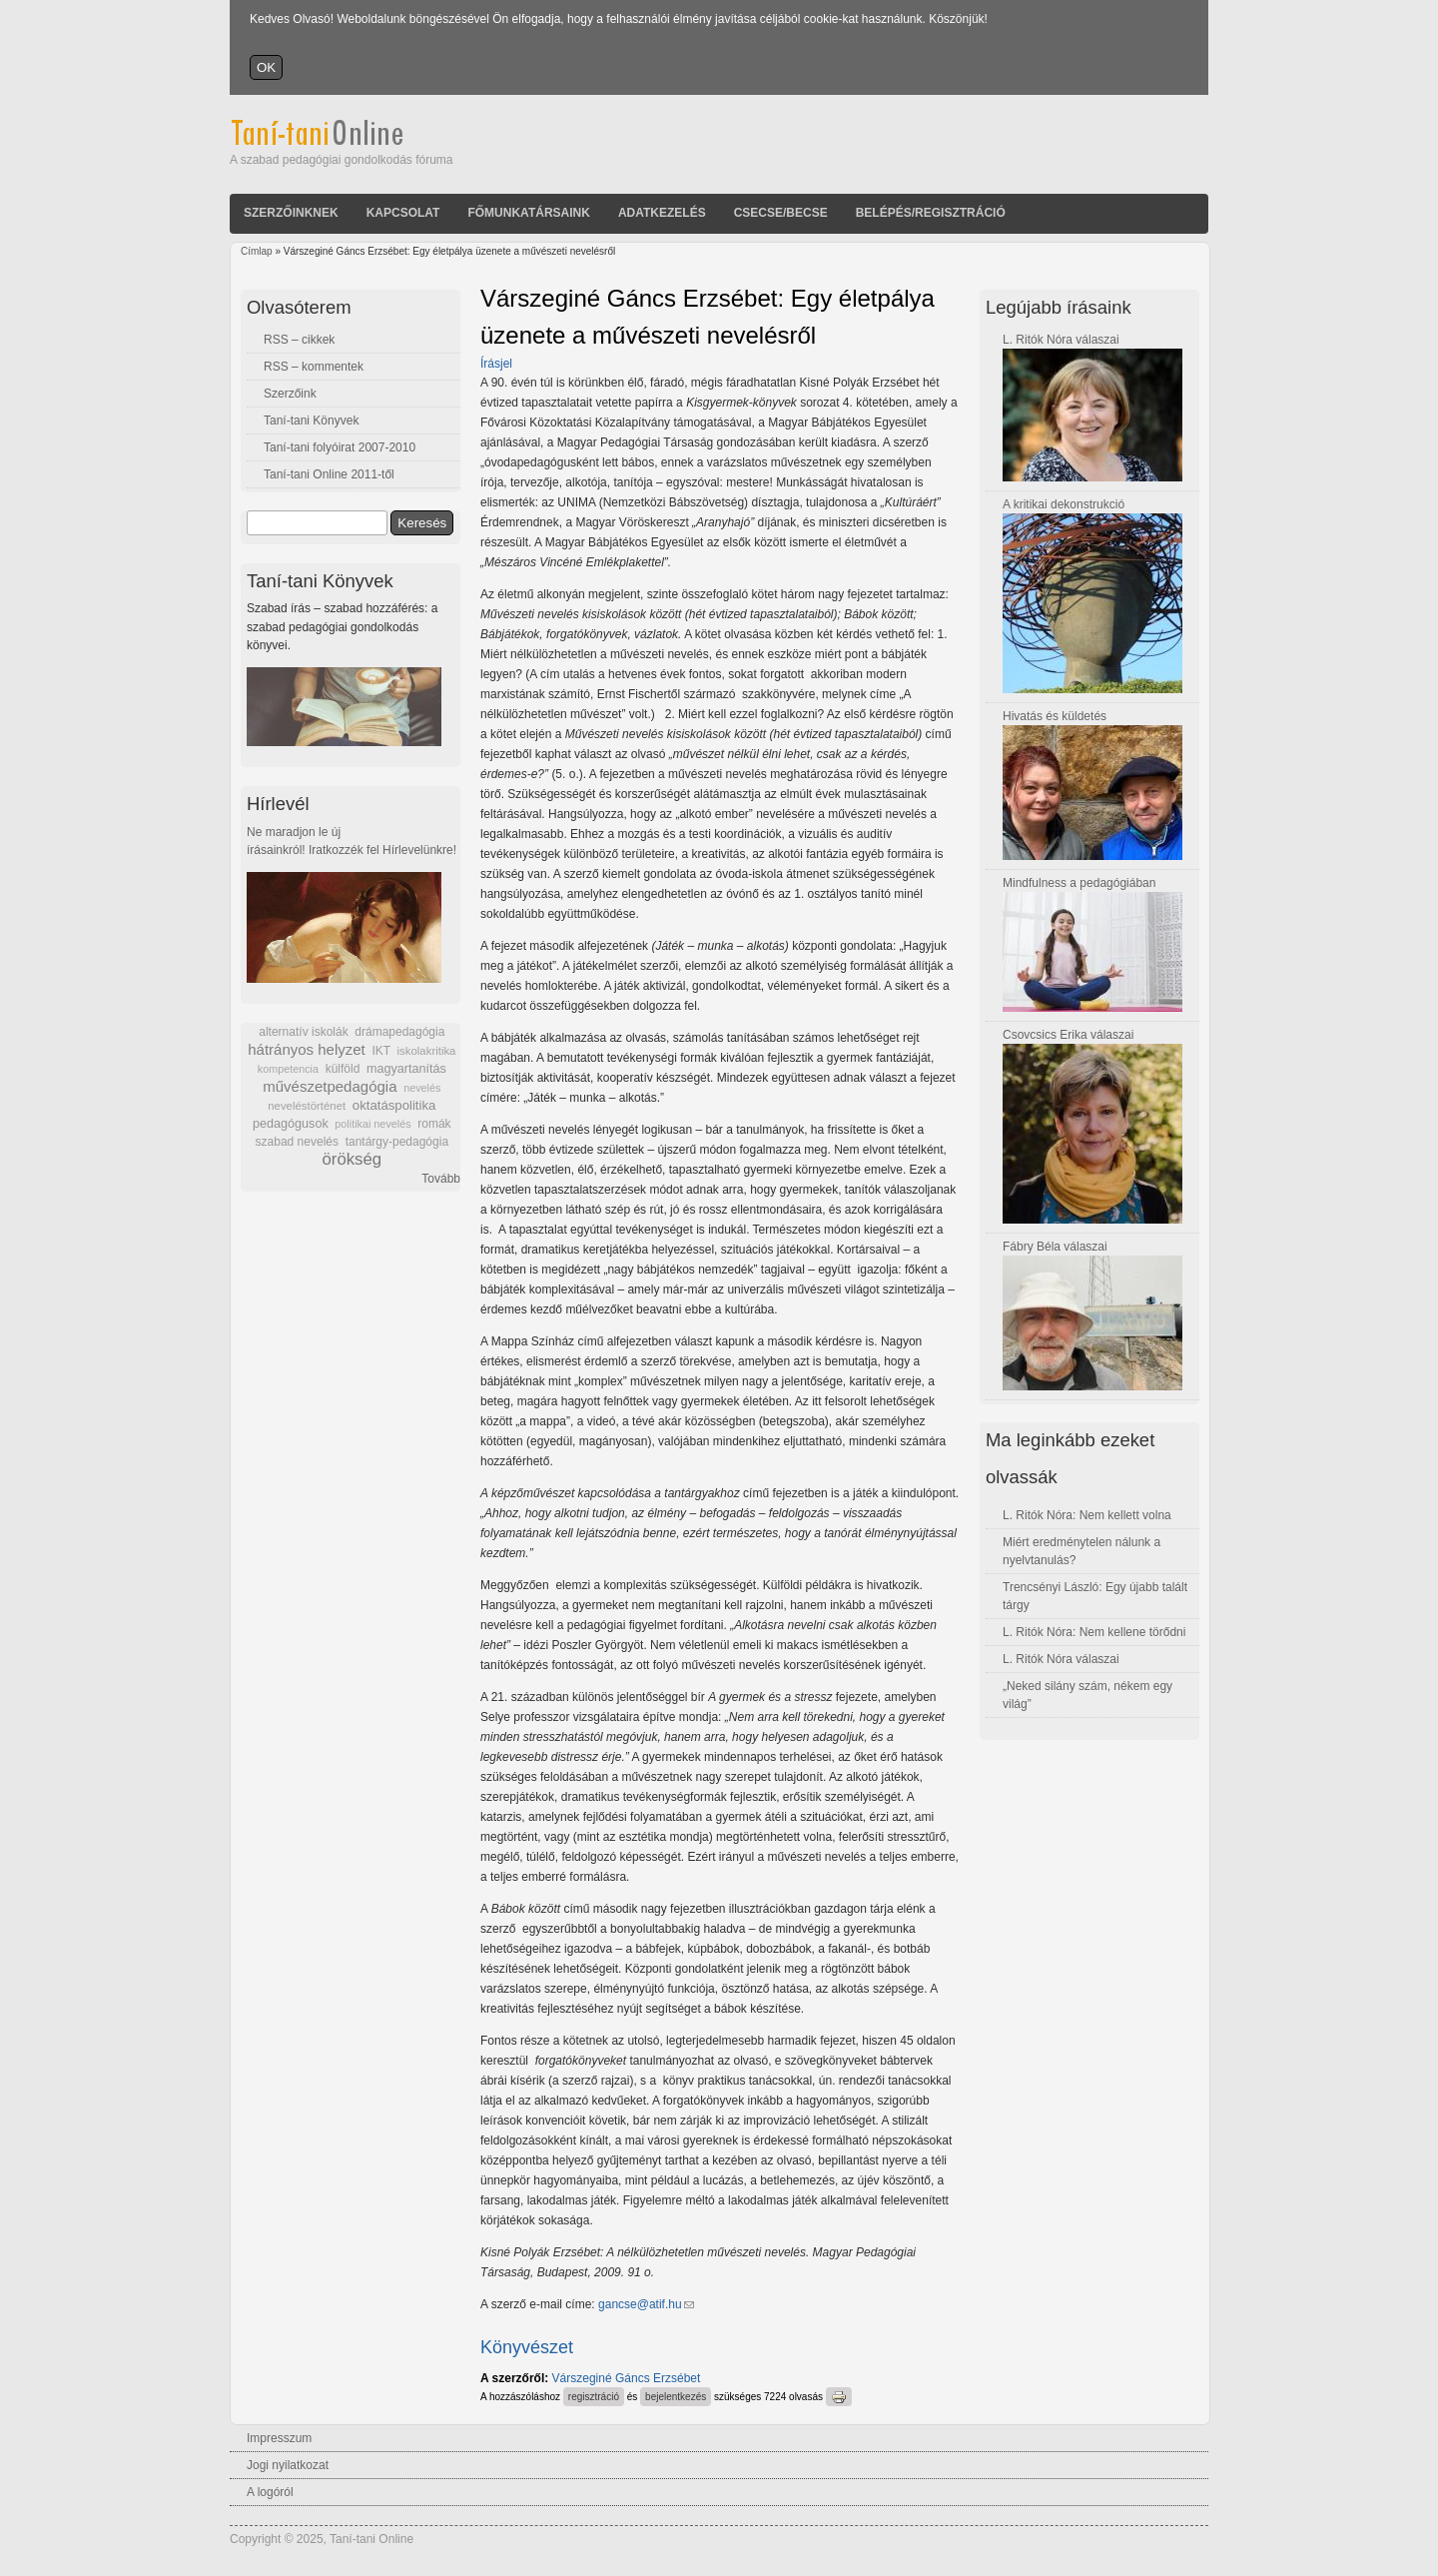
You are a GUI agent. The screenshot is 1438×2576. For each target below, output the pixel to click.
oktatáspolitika (394, 1105)
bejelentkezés (675, 2396)
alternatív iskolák (303, 1032)
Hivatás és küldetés (1054, 716)
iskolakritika (426, 1051)
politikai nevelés (372, 1124)
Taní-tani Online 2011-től (329, 474)
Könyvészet (526, 2347)
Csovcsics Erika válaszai (1068, 1035)
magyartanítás (406, 1069)
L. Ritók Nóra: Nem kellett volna (1087, 1515)
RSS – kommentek (313, 367)
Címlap (257, 251)
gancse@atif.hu (646, 2304)
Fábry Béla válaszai (1055, 1247)
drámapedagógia (399, 1032)
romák (433, 1124)
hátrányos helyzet (306, 1049)
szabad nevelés (297, 1142)
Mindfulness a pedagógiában (1079, 883)
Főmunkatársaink (528, 213)
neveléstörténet (307, 1106)
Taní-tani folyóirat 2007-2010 (339, 447)
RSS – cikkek (299, 340)
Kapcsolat (403, 213)
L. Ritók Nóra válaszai (1061, 340)
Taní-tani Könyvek (311, 421)
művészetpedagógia (329, 1086)
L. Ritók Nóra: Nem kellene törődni (1094, 1632)
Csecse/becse (781, 213)
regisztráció (593, 2396)
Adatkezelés (662, 213)
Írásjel (496, 364)
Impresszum (279, 2438)
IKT (380, 1051)
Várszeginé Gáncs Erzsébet (626, 2378)
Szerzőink (290, 394)
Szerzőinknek (291, 213)
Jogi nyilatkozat (288, 2465)
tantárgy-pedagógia (397, 1142)
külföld (343, 1069)
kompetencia (288, 1069)
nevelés (421, 1088)
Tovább (440, 1179)
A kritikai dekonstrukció (1063, 504)
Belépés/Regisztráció (931, 213)
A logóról (270, 2492)
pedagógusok (291, 1124)
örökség (351, 1159)
